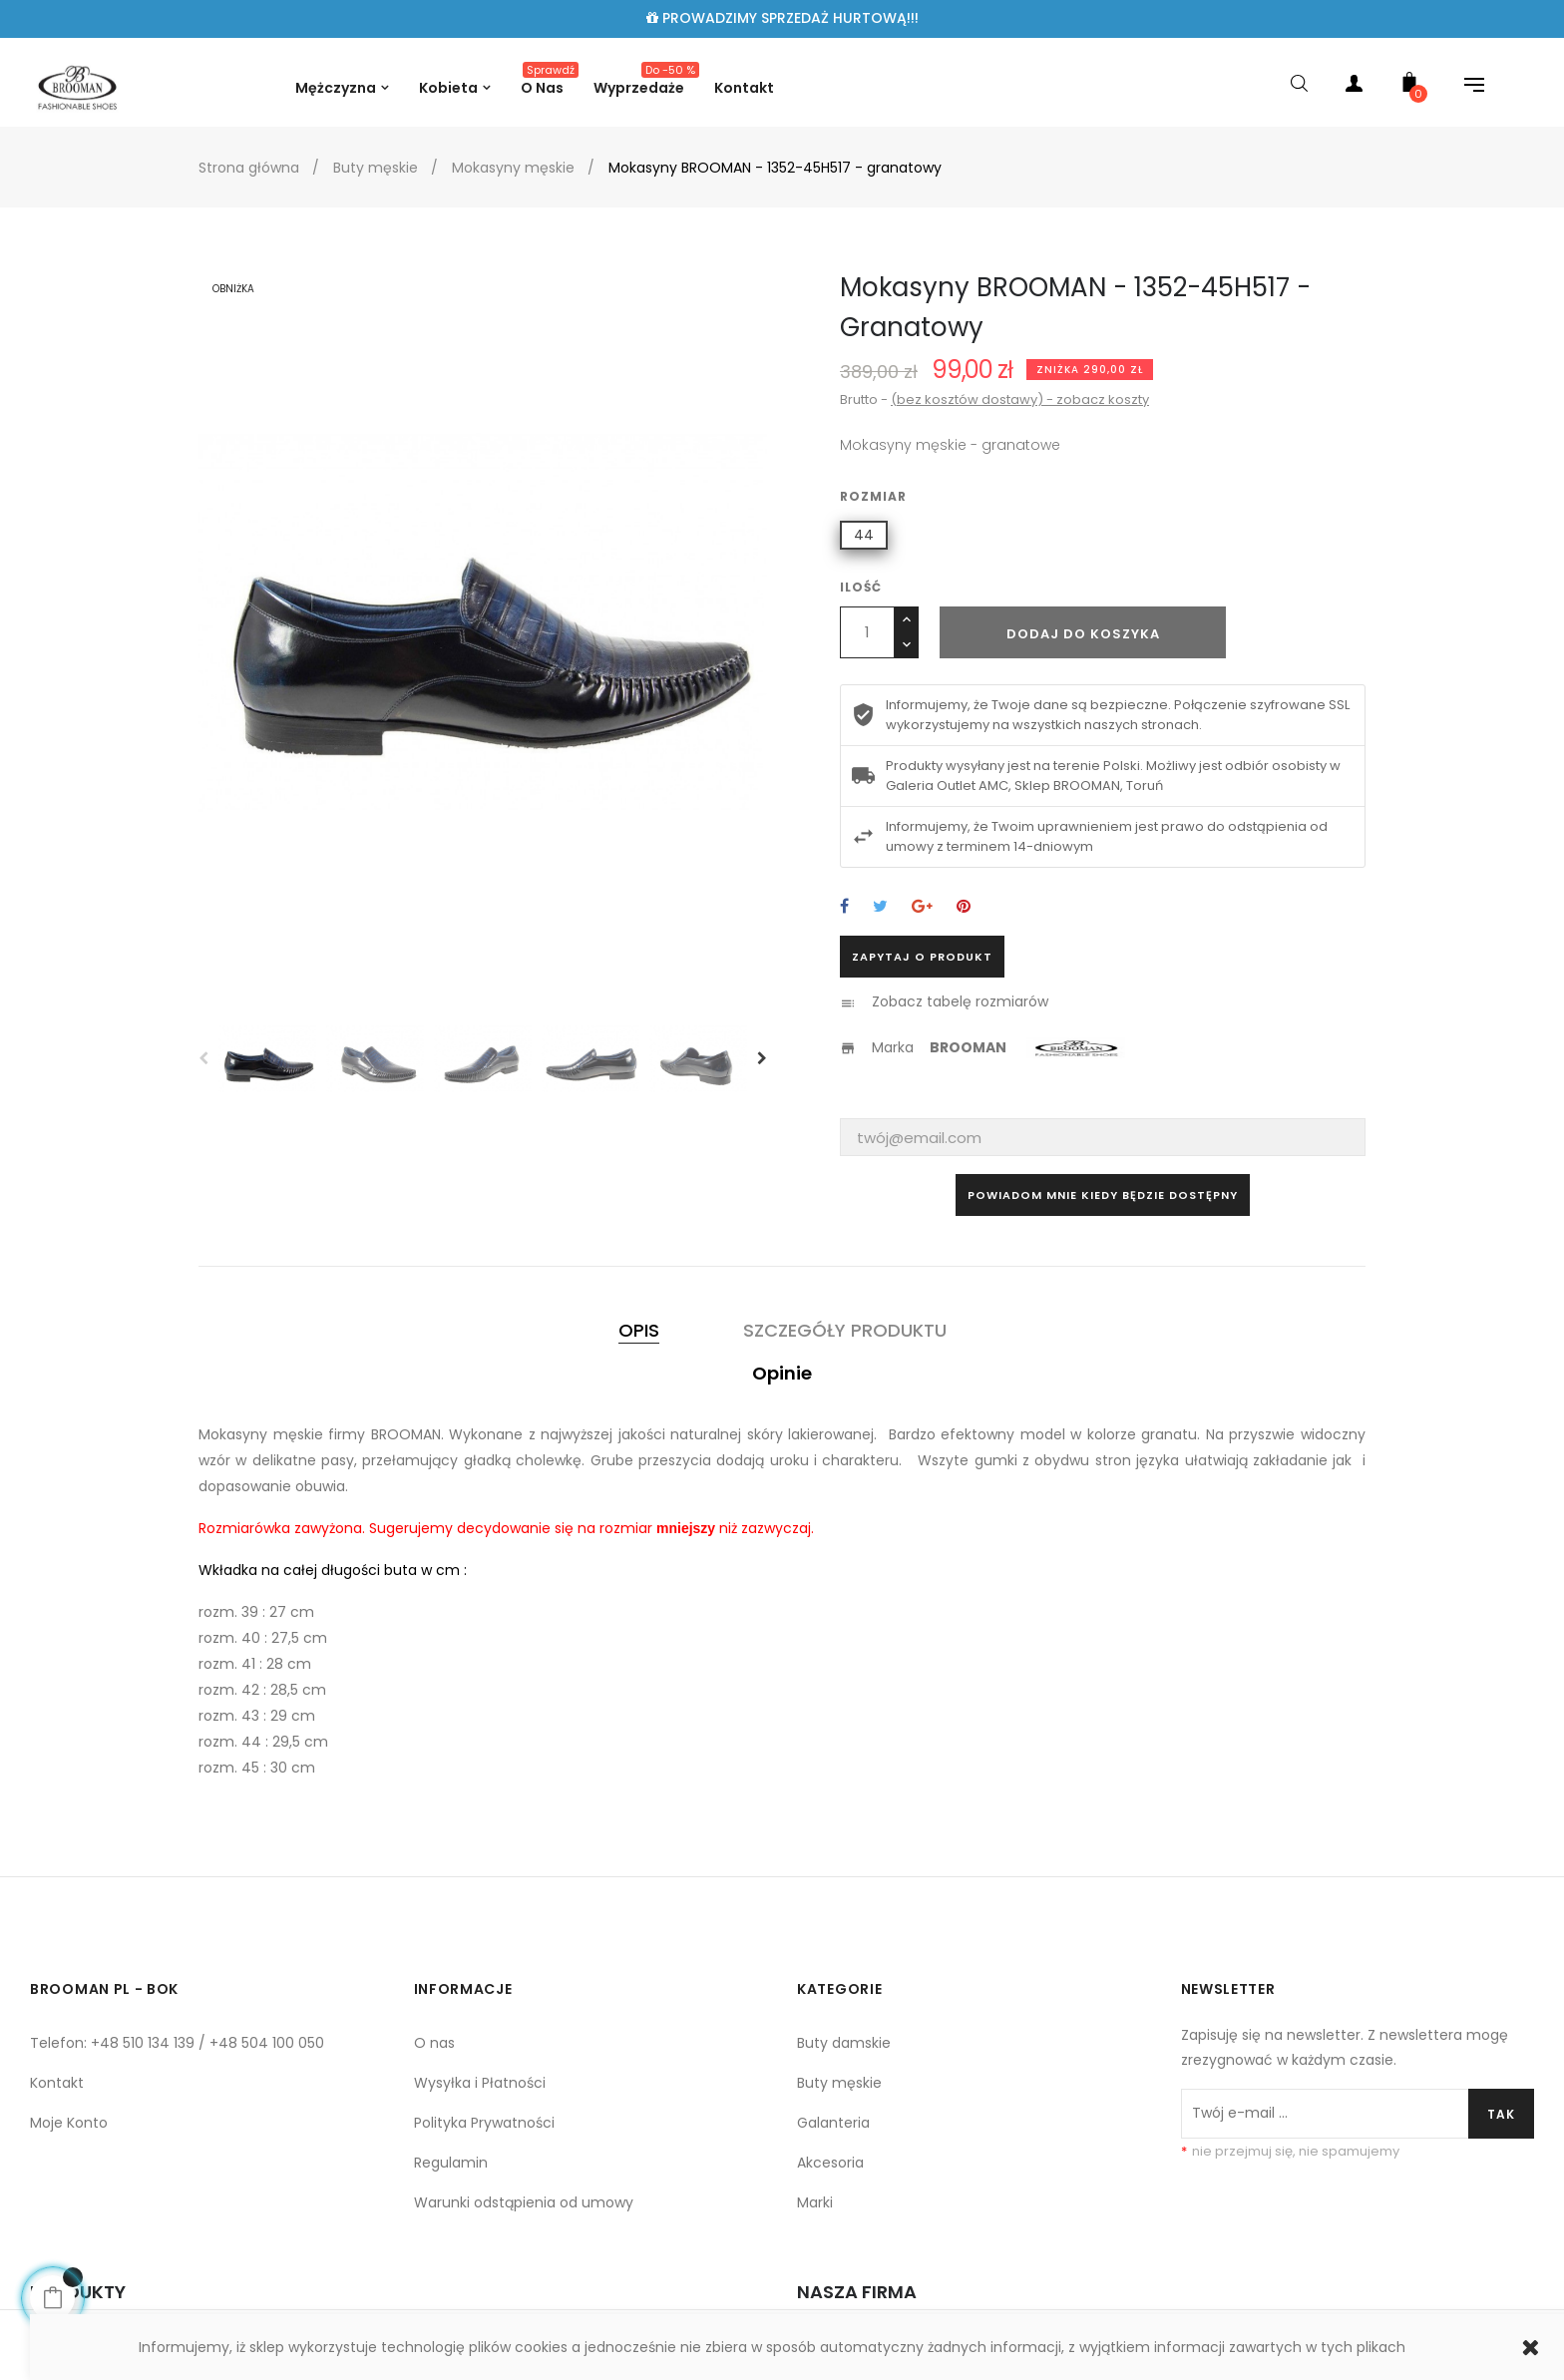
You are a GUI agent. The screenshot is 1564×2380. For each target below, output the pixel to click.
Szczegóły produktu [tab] (845, 1330)
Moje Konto (69, 2123)
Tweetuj (880, 907)
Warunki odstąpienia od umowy (523, 2202)
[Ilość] (867, 632)
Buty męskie (839, 2083)
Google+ (922, 907)
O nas (434, 2043)
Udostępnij (844, 907)
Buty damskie (844, 2043)
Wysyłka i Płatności (480, 2083)
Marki (815, 2202)
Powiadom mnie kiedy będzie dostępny (1103, 1195)
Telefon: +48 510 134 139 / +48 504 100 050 (177, 2043)
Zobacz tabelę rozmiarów (960, 1001)
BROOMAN (968, 1047)
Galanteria (833, 2123)
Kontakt (57, 2083)
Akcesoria (830, 2163)
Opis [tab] (638, 1330)
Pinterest (964, 907)
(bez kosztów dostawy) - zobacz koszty (1020, 399)
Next (762, 1058)
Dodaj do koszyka (1083, 633)
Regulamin (451, 2163)
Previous (203, 1058)
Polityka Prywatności (484, 2123)
